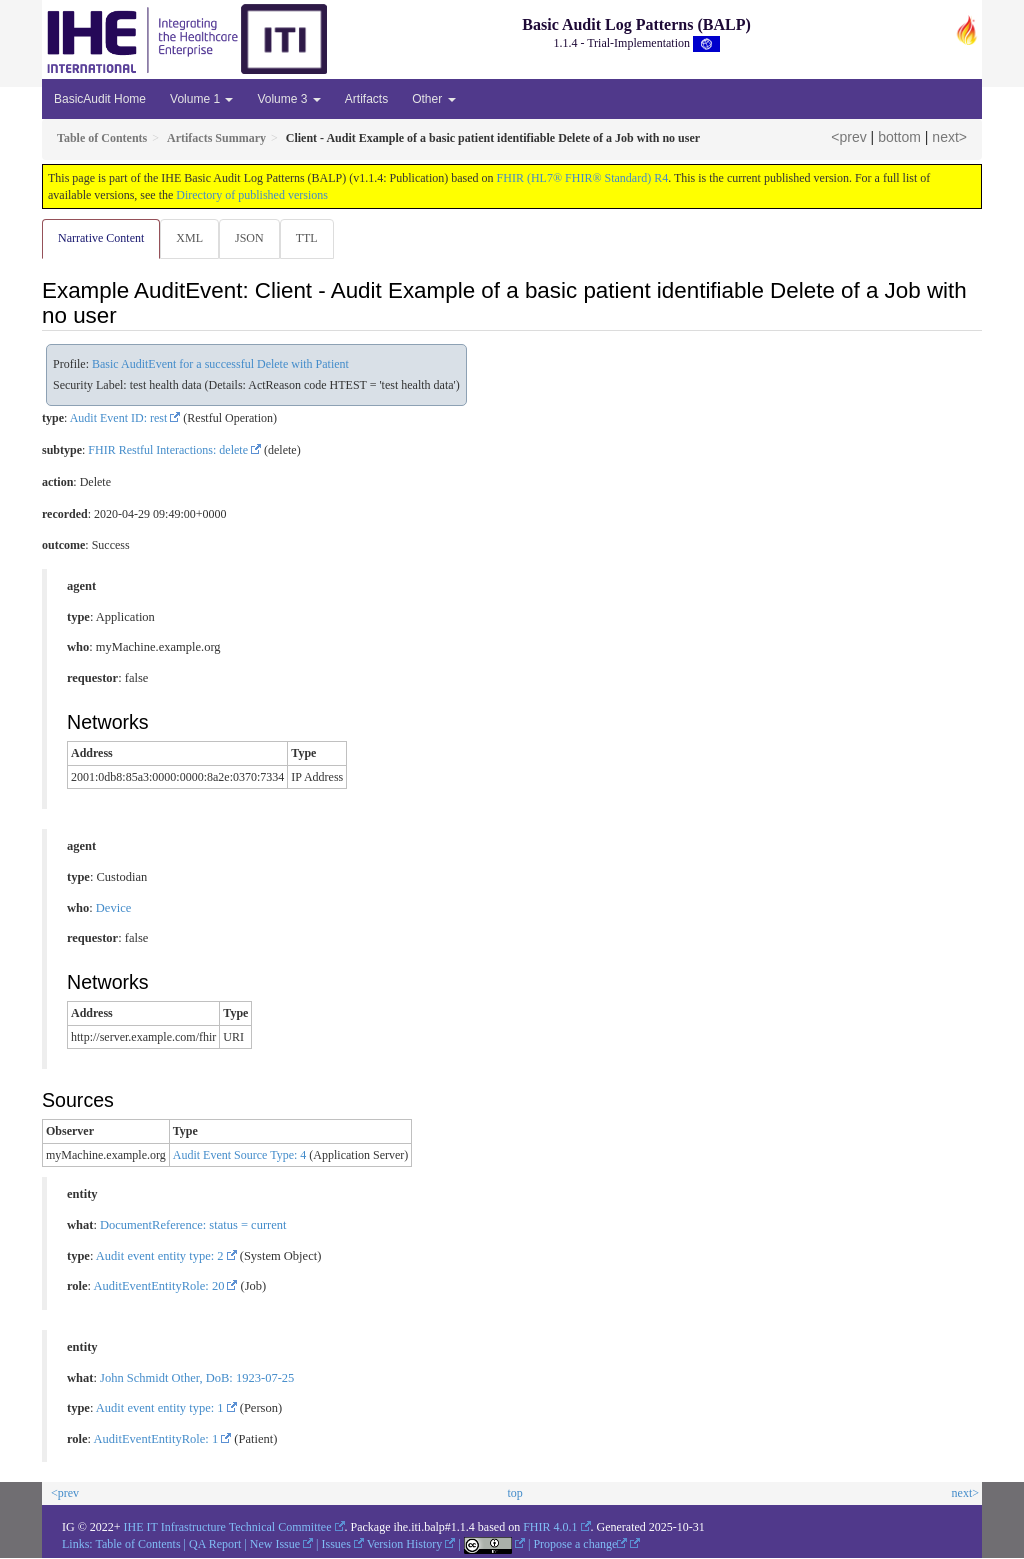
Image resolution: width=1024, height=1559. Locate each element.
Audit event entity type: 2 (160, 1257)
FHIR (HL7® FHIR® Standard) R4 (583, 178)
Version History (405, 1545)
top (514, 1494)
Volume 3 (288, 99)
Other (433, 99)
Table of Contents (137, 1545)
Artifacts (366, 99)
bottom (899, 137)
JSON (253, 238)
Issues (336, 1545)
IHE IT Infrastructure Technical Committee (228, 1528)
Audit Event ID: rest (119, 419)
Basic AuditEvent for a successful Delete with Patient (220, 365)
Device (113, 909)
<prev (848, 137)
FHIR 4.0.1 (550, 1528)
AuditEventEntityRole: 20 (159, 1287)
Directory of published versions (252, 195)
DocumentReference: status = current (193, 1226)
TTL (313, 238)
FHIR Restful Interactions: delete (168, 451)
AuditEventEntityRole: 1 (156, 1440)
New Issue (275, 1545)
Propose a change (580, 1545)
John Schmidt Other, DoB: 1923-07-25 (197, 1379)
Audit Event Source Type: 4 (240, 1156)
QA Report (215, 1545)
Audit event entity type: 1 (160, 1409)
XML (191, 238)
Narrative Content (101, 238)
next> (949, 137)
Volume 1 (201, 99)
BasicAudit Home (100, 99)
